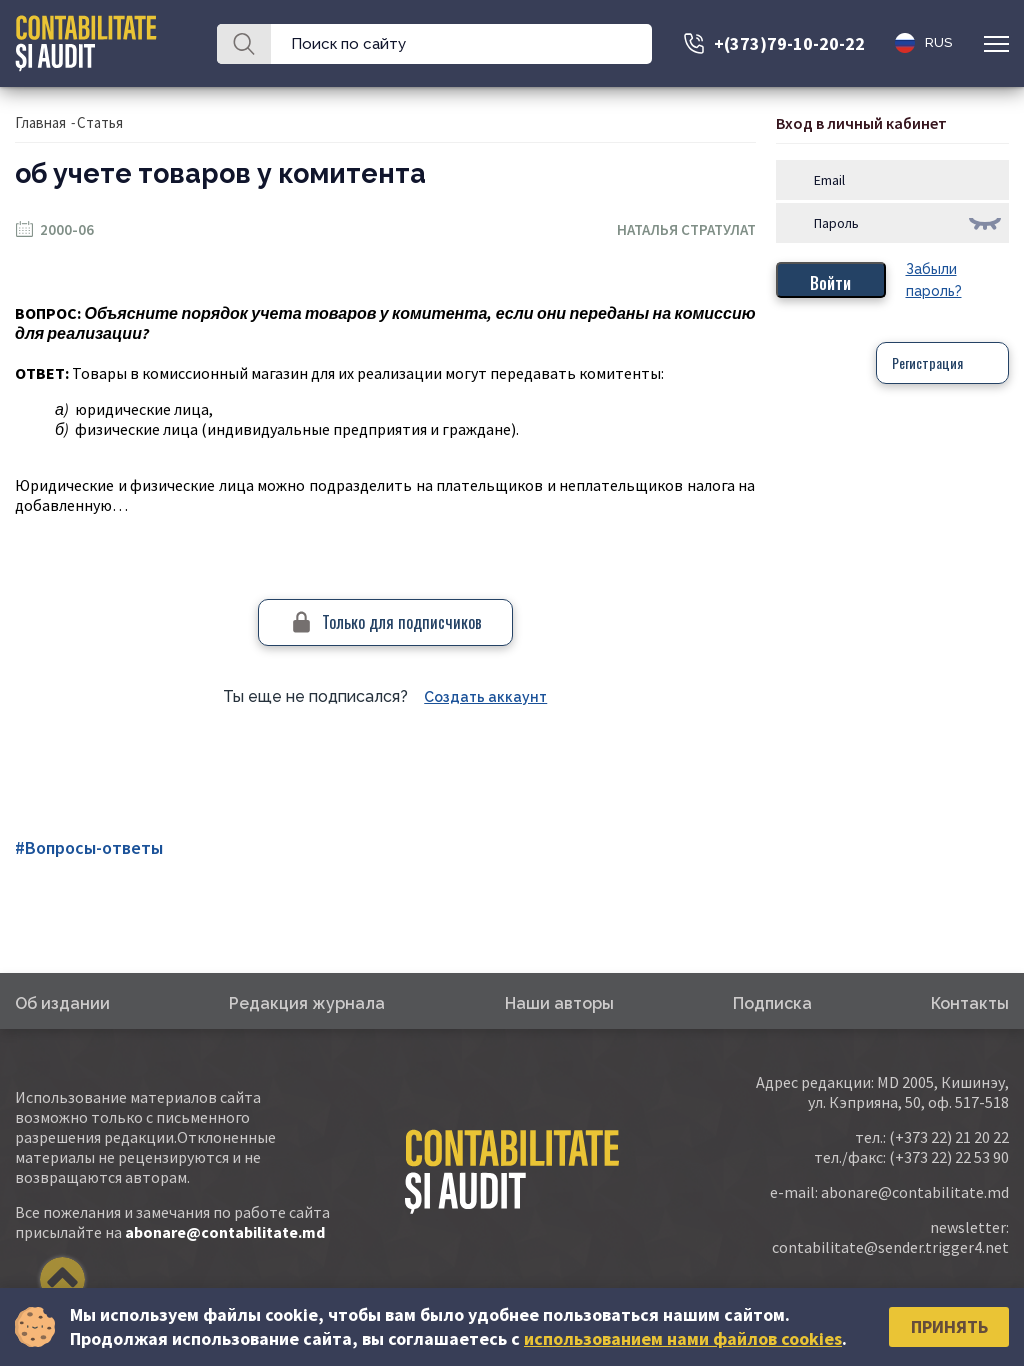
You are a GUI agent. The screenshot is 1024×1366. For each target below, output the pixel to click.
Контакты (970, 1003)
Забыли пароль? (934, 280)
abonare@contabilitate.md (225, 1232)
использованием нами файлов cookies (683, 1338)
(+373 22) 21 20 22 (949, 1137)
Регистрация (927, 362)
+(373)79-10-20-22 (789, 43)
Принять (949, 1326)
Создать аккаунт (485, 697)
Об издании (62, 1003)
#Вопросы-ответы (89, 847)
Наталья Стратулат (686, 229)
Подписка (772, 1003)
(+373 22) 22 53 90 (949, 1157)
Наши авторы (559, 1003)
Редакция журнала (307, 1003)
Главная (40, 122)
